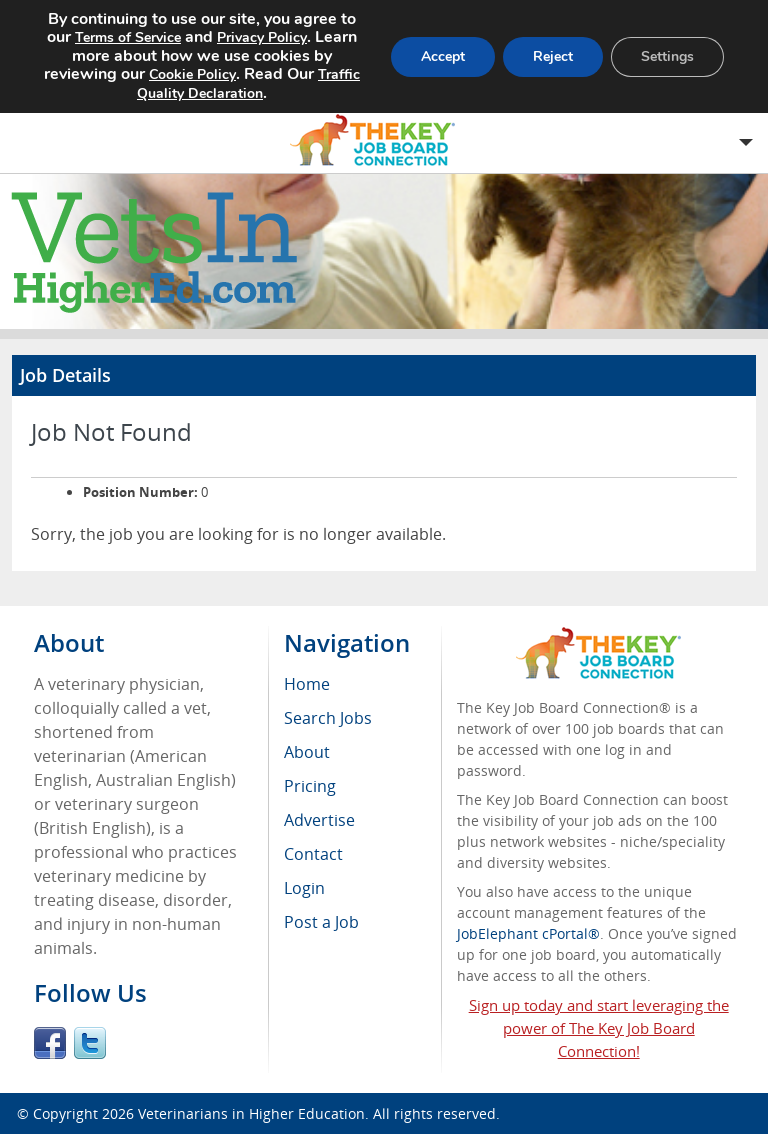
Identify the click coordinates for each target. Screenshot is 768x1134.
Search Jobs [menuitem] (328, 718)
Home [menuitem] (307, 684)
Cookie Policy (192, 74)
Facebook (50, 1043)
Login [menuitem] (304, 888)
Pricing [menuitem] (310, 786)
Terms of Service (128, 37)
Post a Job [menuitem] (321, 922)
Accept (443, 56)
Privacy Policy (262, 37)
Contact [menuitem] (313, 854)
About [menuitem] (307, 752)
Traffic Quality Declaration (248, 84)
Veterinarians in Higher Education (251, 1113)
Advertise (319, 820)
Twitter (90, 1043)
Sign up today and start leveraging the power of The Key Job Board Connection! (599, 1028)
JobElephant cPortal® (528, 933)
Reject (553, 56)
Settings (667, 56)
